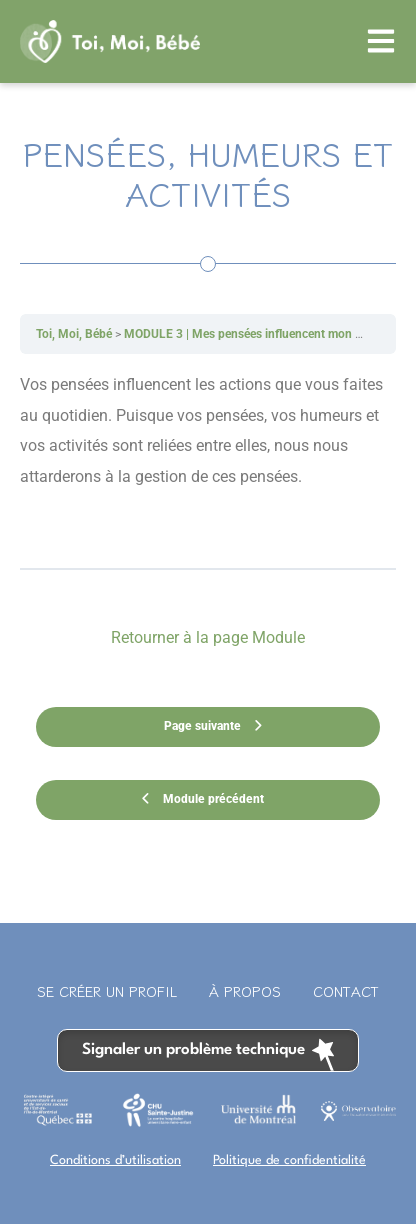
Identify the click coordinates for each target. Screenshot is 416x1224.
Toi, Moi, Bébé (74, 334)
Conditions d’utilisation (115, 1160)
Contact (346, 991)
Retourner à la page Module (208, 637)
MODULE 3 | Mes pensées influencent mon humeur (260, 334)
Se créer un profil (107, 991)
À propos (245, 991)
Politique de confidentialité (289, 1160)
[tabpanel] (208, 460)
